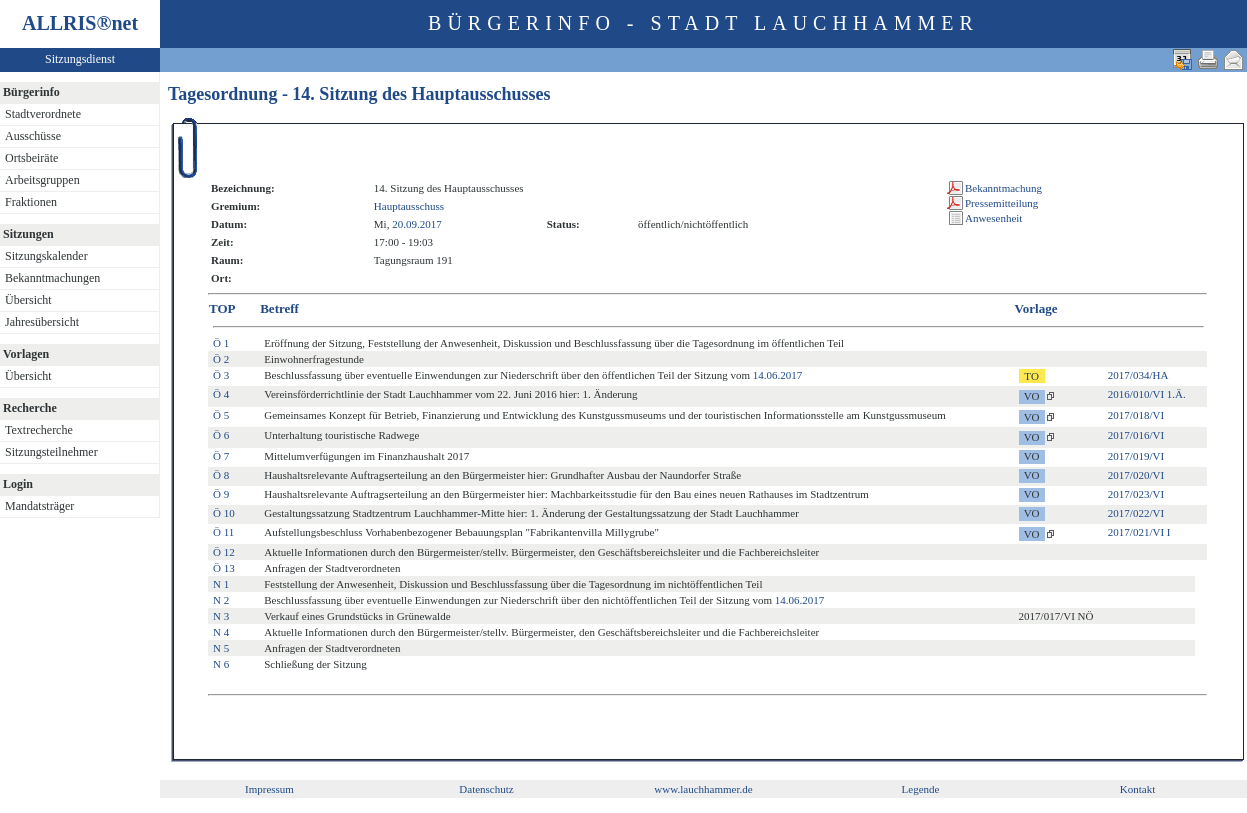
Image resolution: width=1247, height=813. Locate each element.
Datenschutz (486, 789)
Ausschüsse (33, 136)
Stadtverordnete (43, 114)
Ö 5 (221, 415)
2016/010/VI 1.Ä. (1147, 394)
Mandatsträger (39, 506)
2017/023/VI (1136, 494)
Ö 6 (221, 435)
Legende (921, 789)
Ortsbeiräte (31, 158)
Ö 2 (221, 359)
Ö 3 (221, 375)
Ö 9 (221, 494)
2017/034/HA (1138, 375)
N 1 (221, 584)
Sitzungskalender (46, 256)
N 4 (221, 632)
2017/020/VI (1136, 475)
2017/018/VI (1136, 415)
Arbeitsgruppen (42, 180)
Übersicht (28, 300)
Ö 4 (221, 394)
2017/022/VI (1136, 513)
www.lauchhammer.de (703, 789)
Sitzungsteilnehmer (51, 452)
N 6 (221, 664)
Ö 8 (221, 475)
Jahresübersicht (42, 322)
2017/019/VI (1136, 456)
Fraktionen (31, 202)
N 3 (221, 616)
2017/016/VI (1136, 435)
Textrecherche (39, 430)
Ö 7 (221, 456)
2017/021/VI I (1139, 532)
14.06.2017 (778, 375)
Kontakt (1137, 789)
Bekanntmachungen (52, 278)
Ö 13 (224, 568)
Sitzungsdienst (80, 59)
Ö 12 (224, 552)
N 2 (221, 600)
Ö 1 (221, 343)
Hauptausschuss (409, 206)
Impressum (269, 789)
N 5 (221, 648)
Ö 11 (223, 532)
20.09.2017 (417, 224)
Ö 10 (224, 513)
